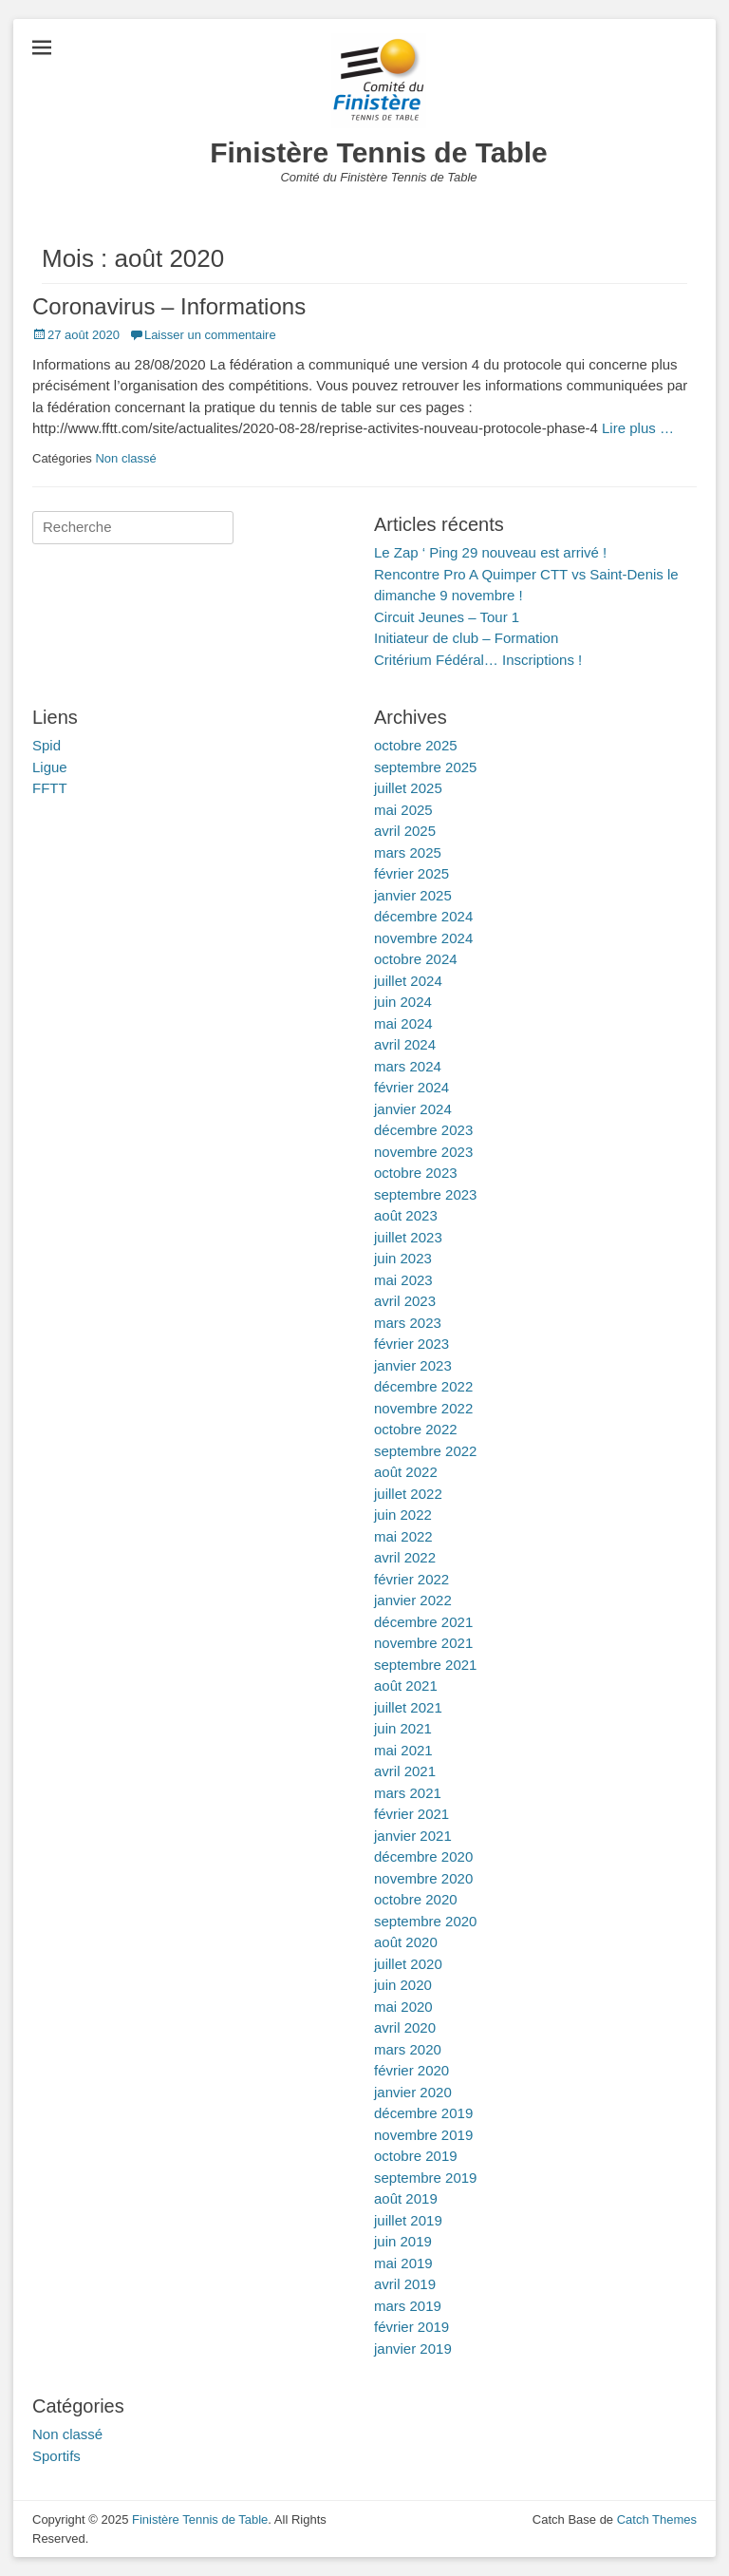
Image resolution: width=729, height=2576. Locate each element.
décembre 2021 (423, 1622)
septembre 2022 (425, 1451)
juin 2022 (403, 1514)
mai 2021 (403, 1750)
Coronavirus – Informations (169, 306)
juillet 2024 (408, 981)
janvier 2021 (413, 1836)
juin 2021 (403, 1728)
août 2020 (406, 1942)
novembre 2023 (423, 1152)
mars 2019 (407, 2306)
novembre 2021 (423, 1643)
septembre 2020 (425, 1921)
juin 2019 (403, 2241)
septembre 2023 (425, 1194)
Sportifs (56, 2456)
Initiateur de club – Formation (466, 638)
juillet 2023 (408, 1237)
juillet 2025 (408, 788)
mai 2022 (403, 1536)
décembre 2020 (423, 1856)
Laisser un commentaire (210, 335)
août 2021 (406, 1685)
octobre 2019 (416, 2156)
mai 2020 (403, 2006)
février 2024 (411, 1087)
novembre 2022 (423, 1408)
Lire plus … (638, 428)
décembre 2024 (423, 916)
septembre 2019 (425, 2177)
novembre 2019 (423, 2135)
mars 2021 (407, 1793)
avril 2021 (405, 1771)
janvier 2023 (413, 1365)
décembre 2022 (423, 1386)
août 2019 (406, 2198)
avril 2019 (405, 2284)
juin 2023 (403, 1258)
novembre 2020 (423, 1878)
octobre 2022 (416, 1429)
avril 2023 (405, 1301)
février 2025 (411, 873)
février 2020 (411, 2070)
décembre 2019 (423, 2113)
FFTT (49, 788)
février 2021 (411, 1814)
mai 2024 (403, 1023)
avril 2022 (405, 1557)
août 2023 (406, 1215)
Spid (46, 745)
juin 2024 (403, 1002)
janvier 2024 (413, 1109)
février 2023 (411, 1343)
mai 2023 (403, 1280)
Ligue (49, 767)
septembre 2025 (425, 767)
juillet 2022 (408, 1494)
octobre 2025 (416, 745)
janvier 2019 (413, 2348)
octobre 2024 (416, 959)
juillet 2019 (408, 2220)
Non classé (125, 458)
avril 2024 (405, 1044)
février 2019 (411, 2327)
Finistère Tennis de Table (379, 152)
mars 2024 (407, 1066)
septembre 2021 (425, 1665)
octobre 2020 (416, 1899)
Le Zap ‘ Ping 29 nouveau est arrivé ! (490, 552)
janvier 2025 (413, 895)
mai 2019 (403, 2263)
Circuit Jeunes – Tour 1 (446, 617)
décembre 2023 (423, 1130)
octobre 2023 (416, 1173)
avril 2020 (405, 2027)
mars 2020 (407, 2049)
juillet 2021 (408, 1707)
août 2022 (406, 1472)
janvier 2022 (413, 1600)
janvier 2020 (413, 2092)
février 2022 (411, 1579)
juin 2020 (403, 1985)
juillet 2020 (408, 1964)
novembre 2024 (423, 938)
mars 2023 (407, 1323)
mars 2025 (407, 852)
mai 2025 (403, 810)
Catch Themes (657, 2519)
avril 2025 (405, 831)
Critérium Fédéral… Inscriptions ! (478, 660)
